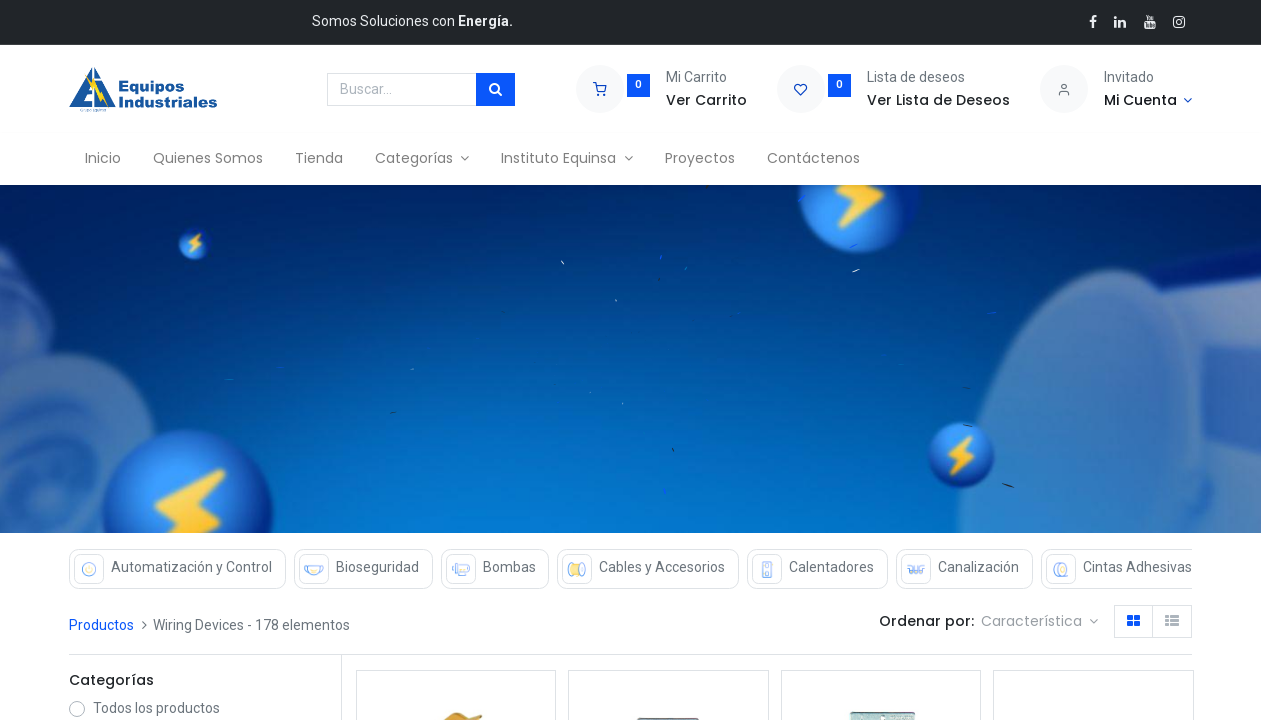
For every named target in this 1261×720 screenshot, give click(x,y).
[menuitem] (103, 159)
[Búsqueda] (495, 90)
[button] (1040, 622)
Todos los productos (156, 708)
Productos (101, 625)
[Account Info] (1148, 101)
